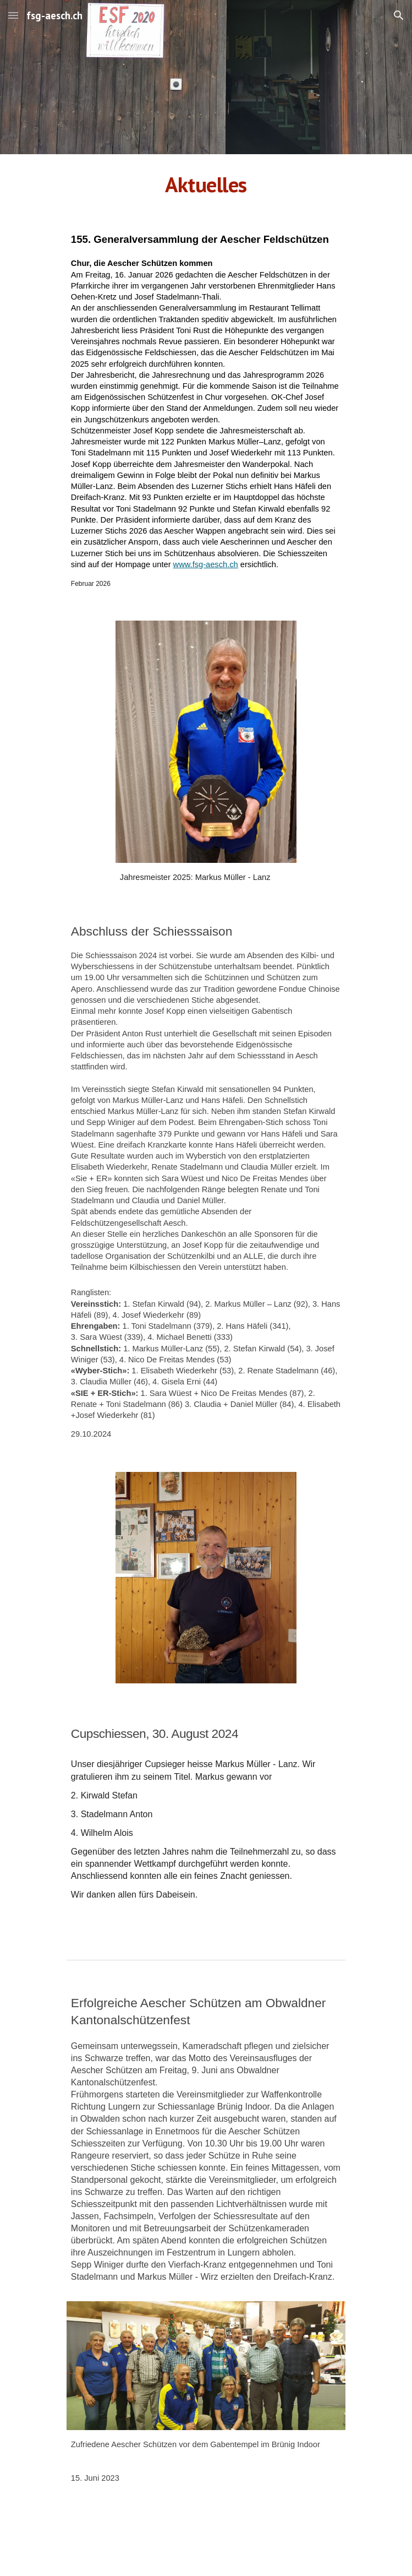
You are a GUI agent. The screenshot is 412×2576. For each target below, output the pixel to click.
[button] (13, 15)
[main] (206, 184)
